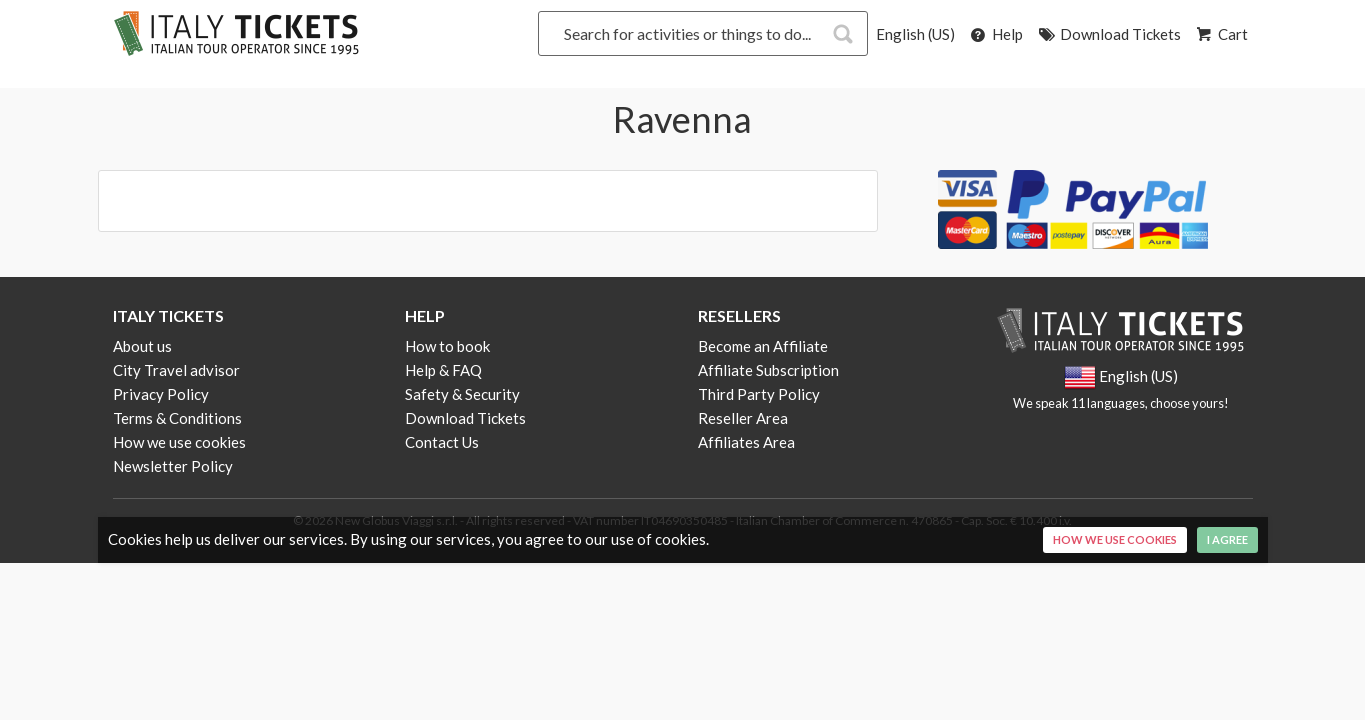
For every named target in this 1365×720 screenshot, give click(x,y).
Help (995, 34)
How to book (447, 346)
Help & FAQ (443, 370)
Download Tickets (1108, 34)
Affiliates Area (746, 442)
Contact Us (442, 442)
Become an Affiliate (763, 346)
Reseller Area (743, 418)
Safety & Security (462, 394)
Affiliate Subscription (768, 370)
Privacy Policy (161, 394)
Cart (1221, 34)
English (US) (915, 34)
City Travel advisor (176, 370)
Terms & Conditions (177, 418)
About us (142, 346)
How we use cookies (179, 442)
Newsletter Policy (173, 466)
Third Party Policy (759, 394)
